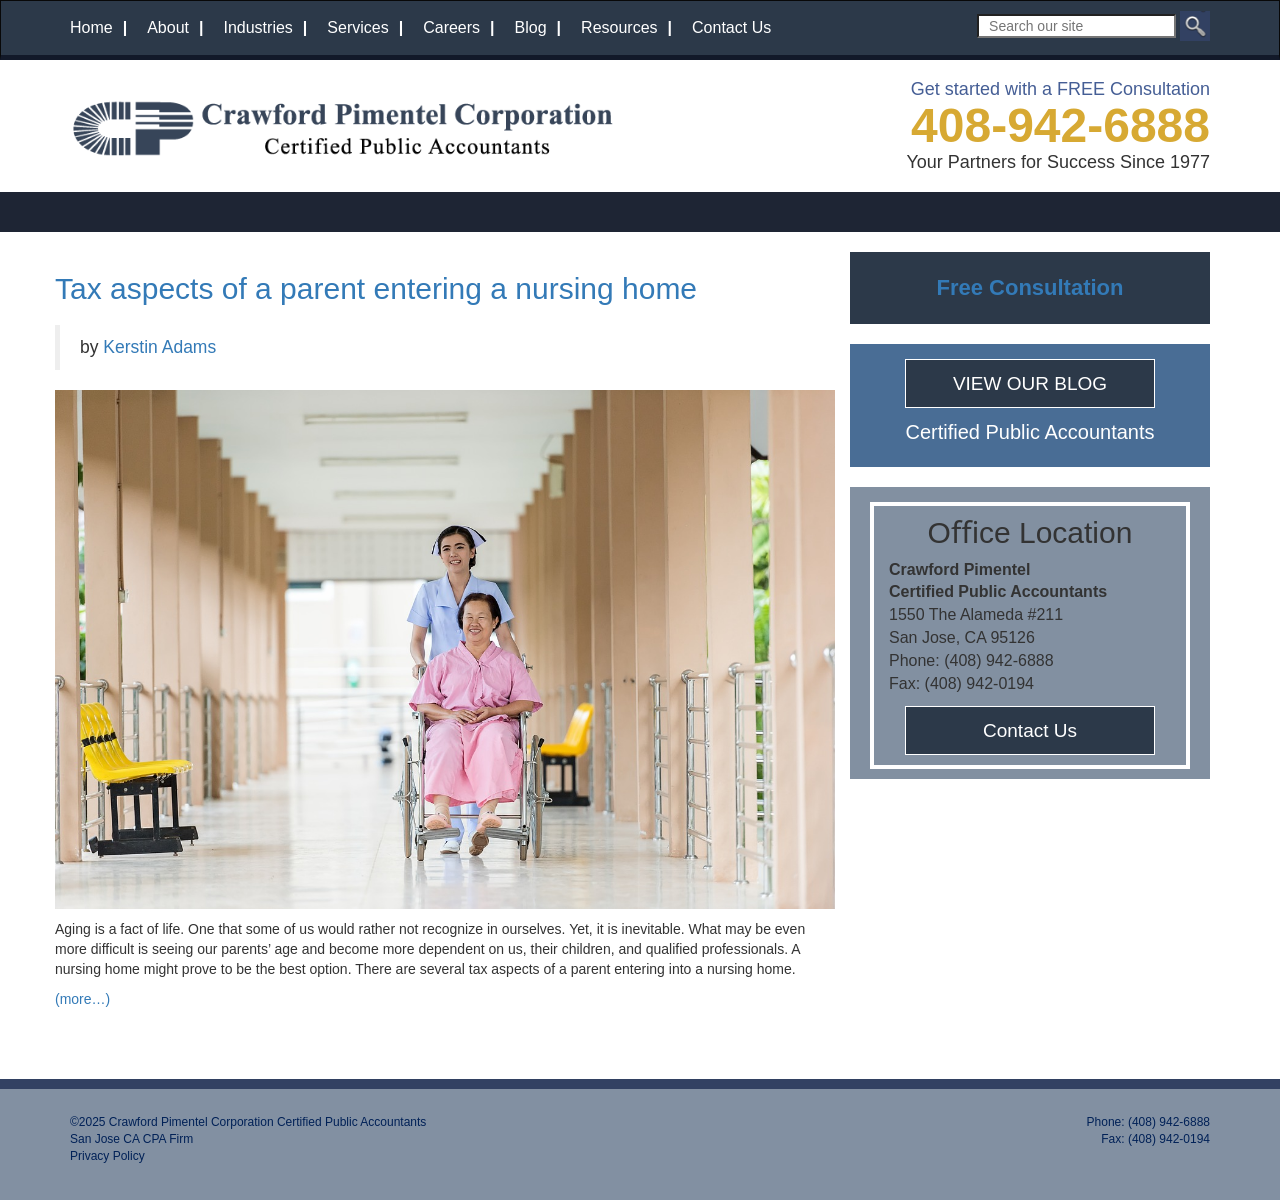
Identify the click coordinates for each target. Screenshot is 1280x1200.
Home (91, 27)
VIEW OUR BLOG (1030, 383)
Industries (257, 27)
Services (357, 27)
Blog (531, 27)
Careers (451, 27)
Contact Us (731, 27)
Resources (619, 27)
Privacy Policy (107, 1156)
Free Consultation (1029, 287)
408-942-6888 (1060, 125)
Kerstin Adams (159, 347)
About (168, 27)
